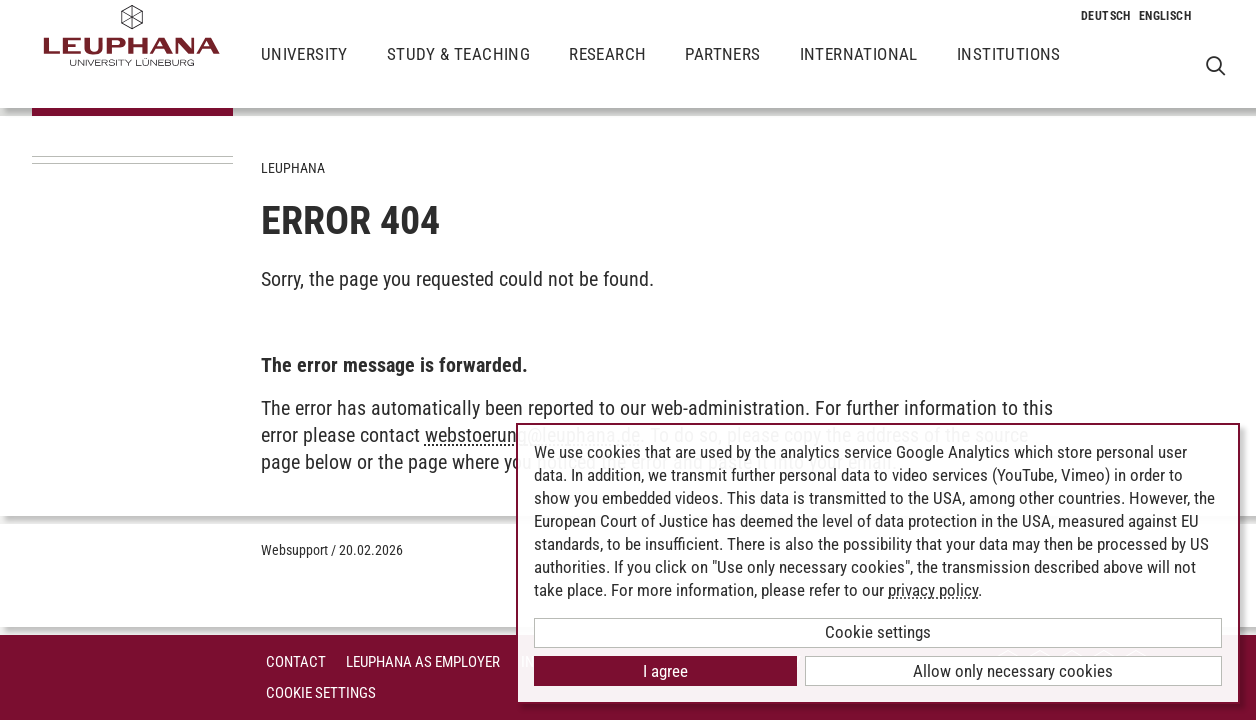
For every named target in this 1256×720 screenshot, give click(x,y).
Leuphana (293, 168)
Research (607, 70)
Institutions (1009, 70)
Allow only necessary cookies (1013, 671)
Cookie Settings (321, 693)
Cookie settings (878, 632)
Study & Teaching (458, 70)
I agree (665, 671)
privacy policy (933, 590)
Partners (722, 70)
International (859, 70)
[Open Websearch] (1215, 65)
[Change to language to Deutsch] (1106, 16)
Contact (296, 662)
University (304, 70)
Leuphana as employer (423, 662)
